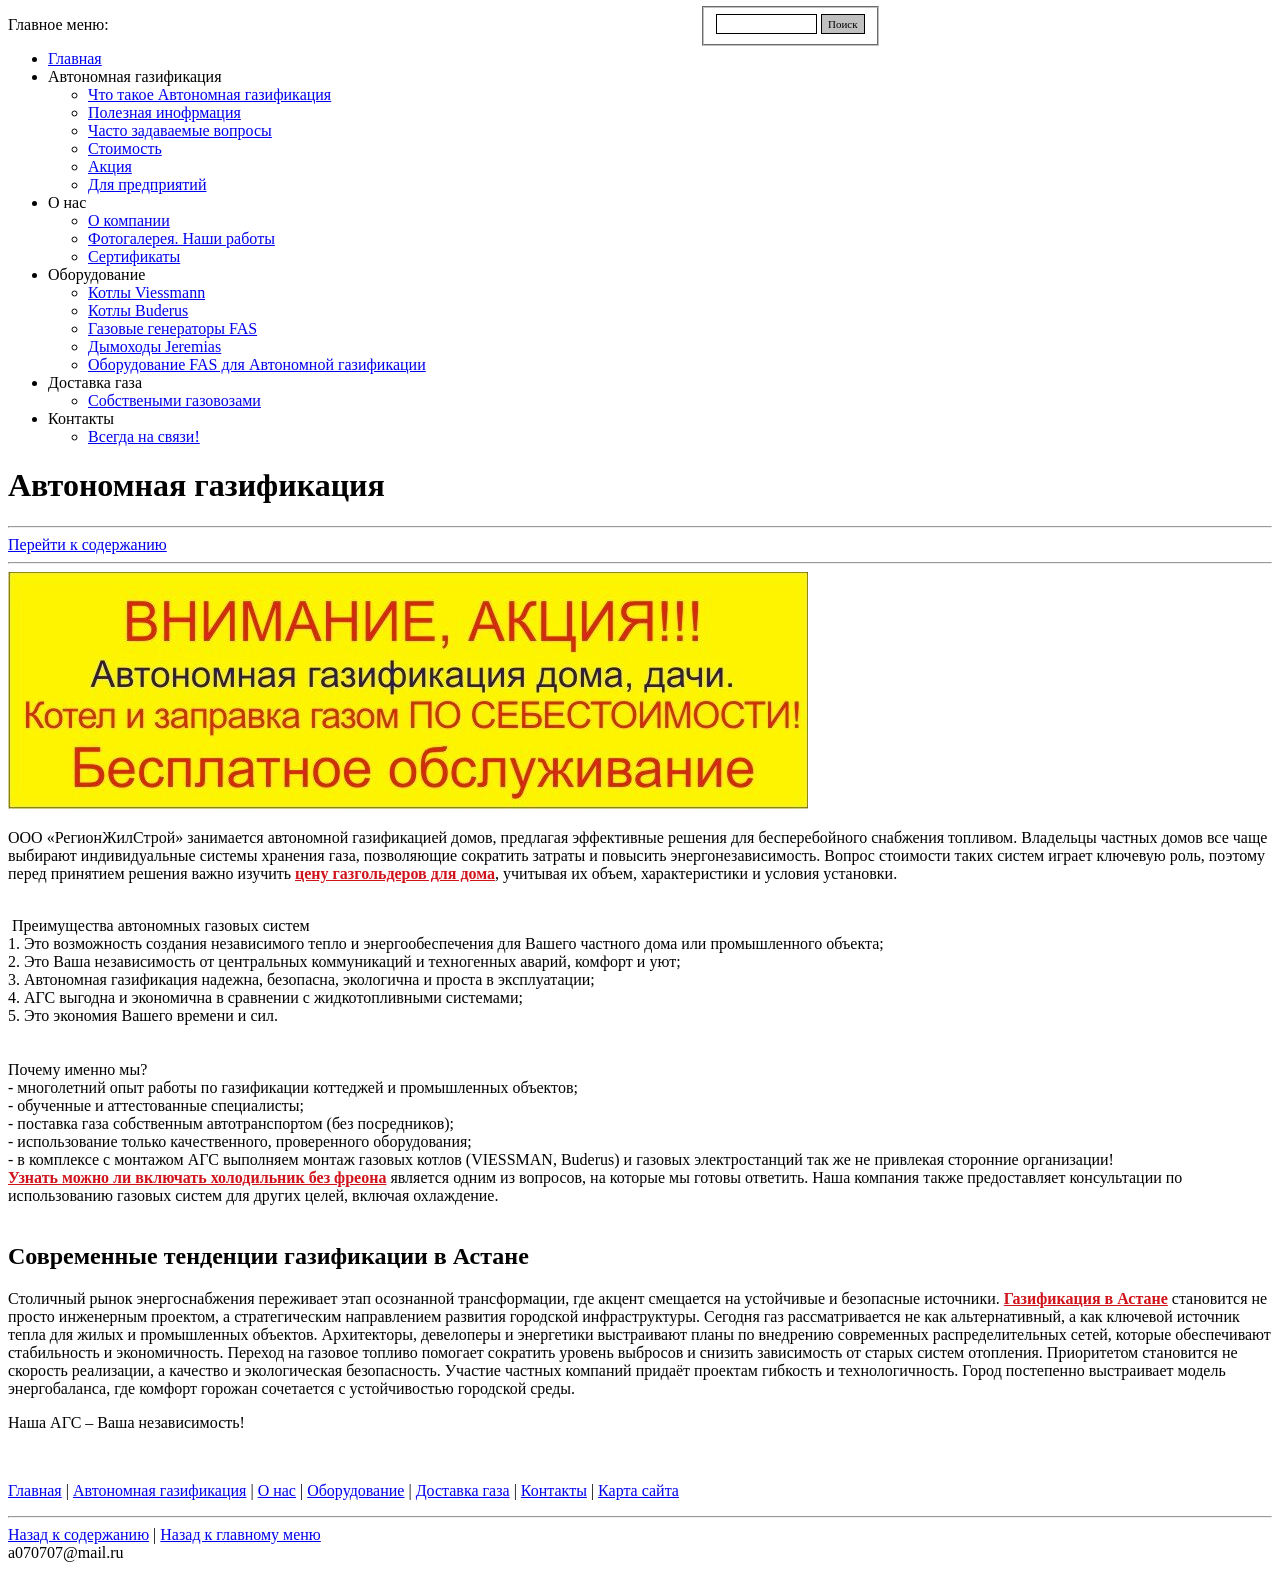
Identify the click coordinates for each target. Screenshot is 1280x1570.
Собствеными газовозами (174, 400)
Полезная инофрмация (164, 112)
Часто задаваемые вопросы (180, 130)
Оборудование (96, 274)
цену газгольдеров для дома (395, 873)
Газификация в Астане (1086, 1298)
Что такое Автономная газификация (209, 94)
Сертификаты (134, 256)
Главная (75, 58)
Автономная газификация (135, 76)
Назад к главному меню (240, 1534)
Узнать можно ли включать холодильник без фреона (197, 1177)
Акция (110, 166)
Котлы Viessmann (146, 292)
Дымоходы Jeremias (154, 346)
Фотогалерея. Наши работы (181, 238)
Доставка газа (95, 382)
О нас (67, 202)
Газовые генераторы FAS (172, 328)
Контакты (81, 418)
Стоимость (125, 148)
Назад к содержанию (78, 1534)
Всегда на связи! (144, 436)
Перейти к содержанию (87, 544)
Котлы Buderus (138, 310)
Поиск (843, 24)
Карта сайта (638, 1490)
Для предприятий (147, 184)
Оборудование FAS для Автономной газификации (257, 364)
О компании (129, 220)
